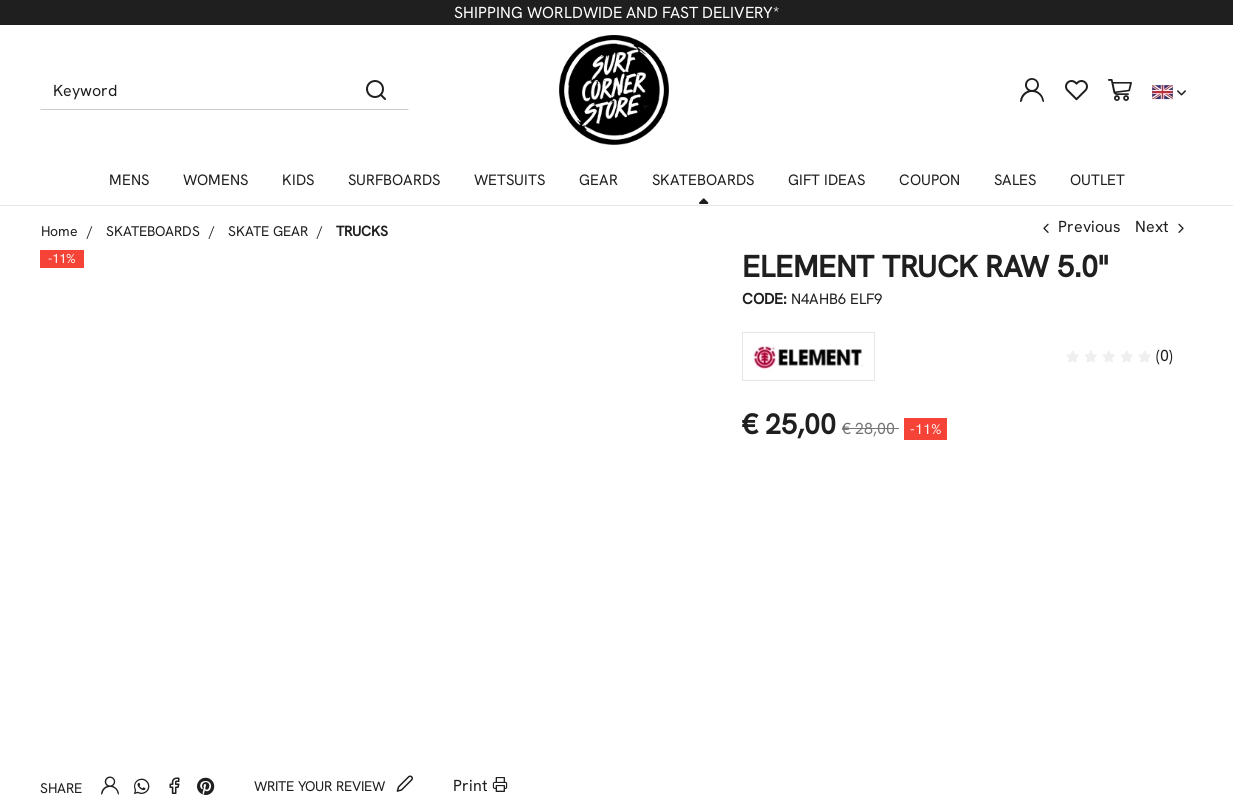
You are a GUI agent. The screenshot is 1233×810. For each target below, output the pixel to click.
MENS (129, 180)
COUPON (929, 180)
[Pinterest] (206, 786)
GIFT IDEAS (826, 180)
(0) (1119, 355)
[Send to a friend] (110, 785)
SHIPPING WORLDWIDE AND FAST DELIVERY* (616, 12)
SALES (1015, 180)
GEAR (598, 180)
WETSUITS (509, 180)
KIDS (298, 180)
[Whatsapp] (142, 786)
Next (1152, 226)
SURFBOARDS (394, 180)
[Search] (376, 90)
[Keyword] (192, 90)
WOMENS (215, 180)
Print (480, 785)
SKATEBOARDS (703, 180)
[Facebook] (174, 785)
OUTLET (1097, 180)
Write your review (334, 786)
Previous (1089, 226)
